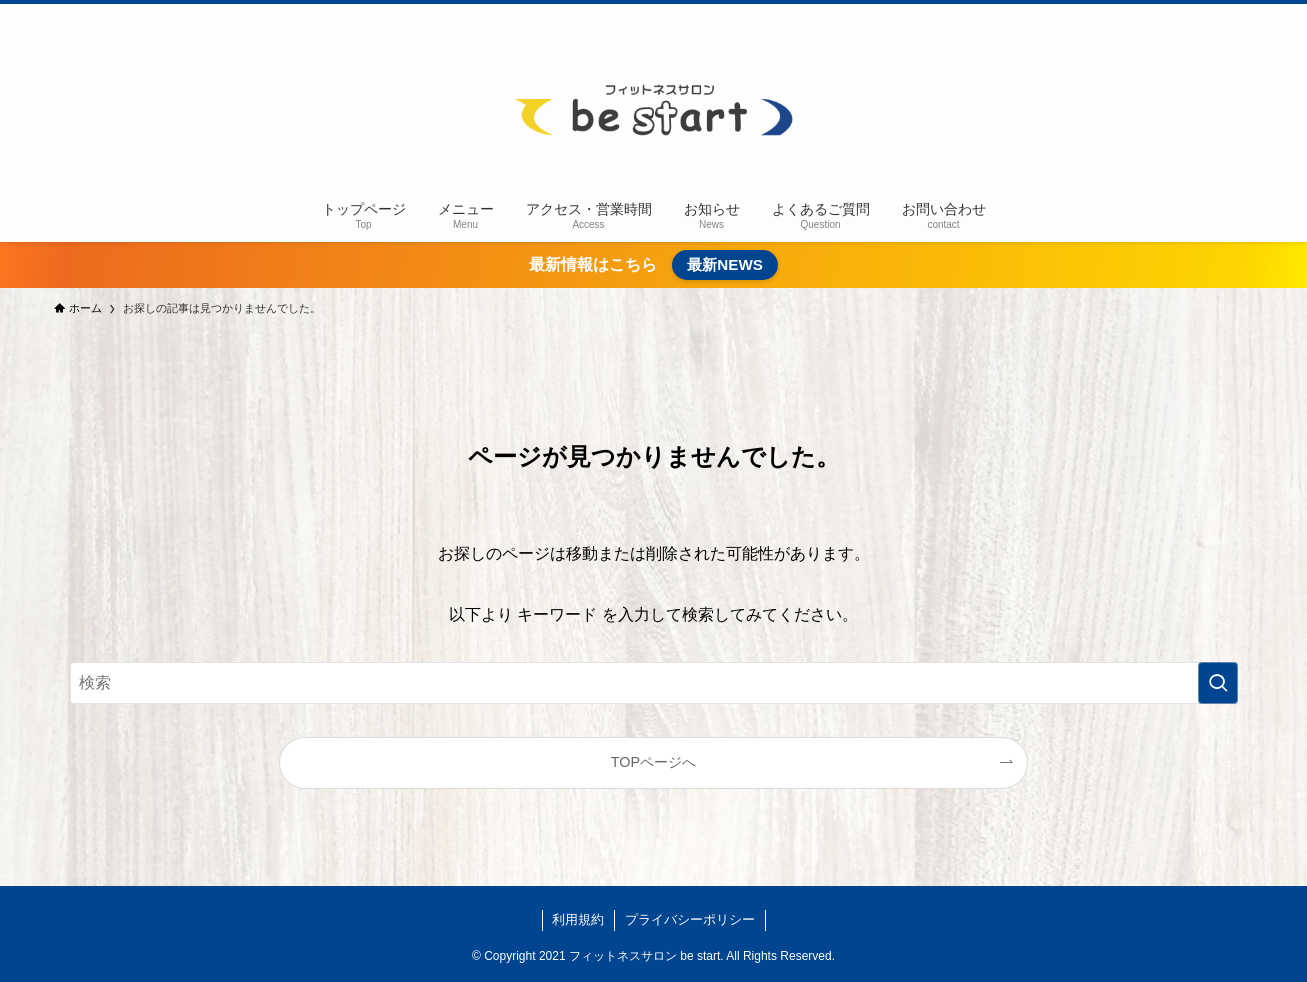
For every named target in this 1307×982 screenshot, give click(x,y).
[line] (1215, 15)
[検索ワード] (654, 683)
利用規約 (578, 919)
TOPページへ (653, 762)
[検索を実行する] (1218, 683)
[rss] (1241, 15)
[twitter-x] (1163, 15)
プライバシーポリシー (690, 919)
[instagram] (1189, 15)
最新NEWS (725, 264)
